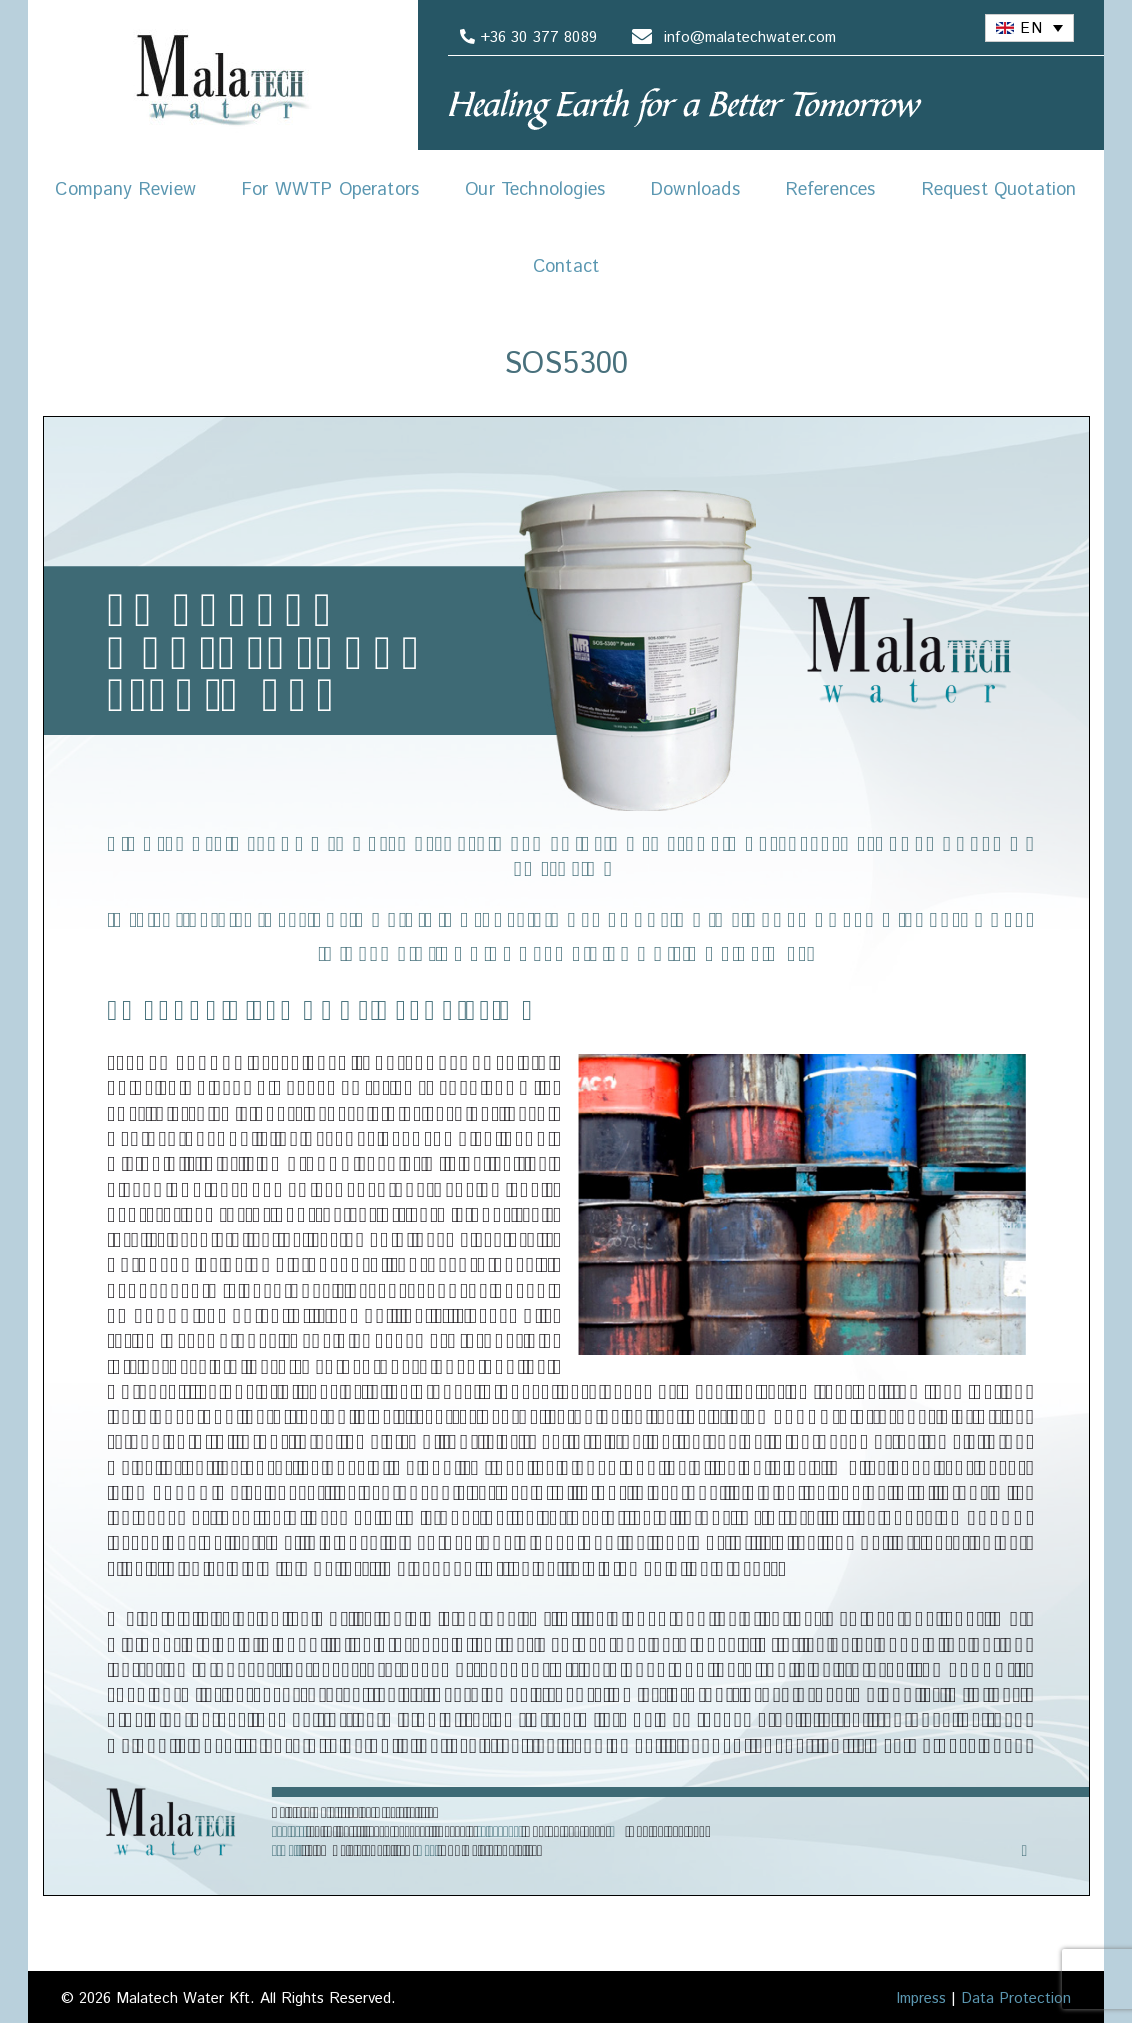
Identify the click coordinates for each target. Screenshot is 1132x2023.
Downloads (695, 190)
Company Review (125, 190)
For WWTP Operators (330, 190)
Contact (566, 267)
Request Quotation (999, 190)
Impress (921, 1998)
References (831, 190)
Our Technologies (535, 190)
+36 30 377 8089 (525, 37)
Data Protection (1016, 1998)
